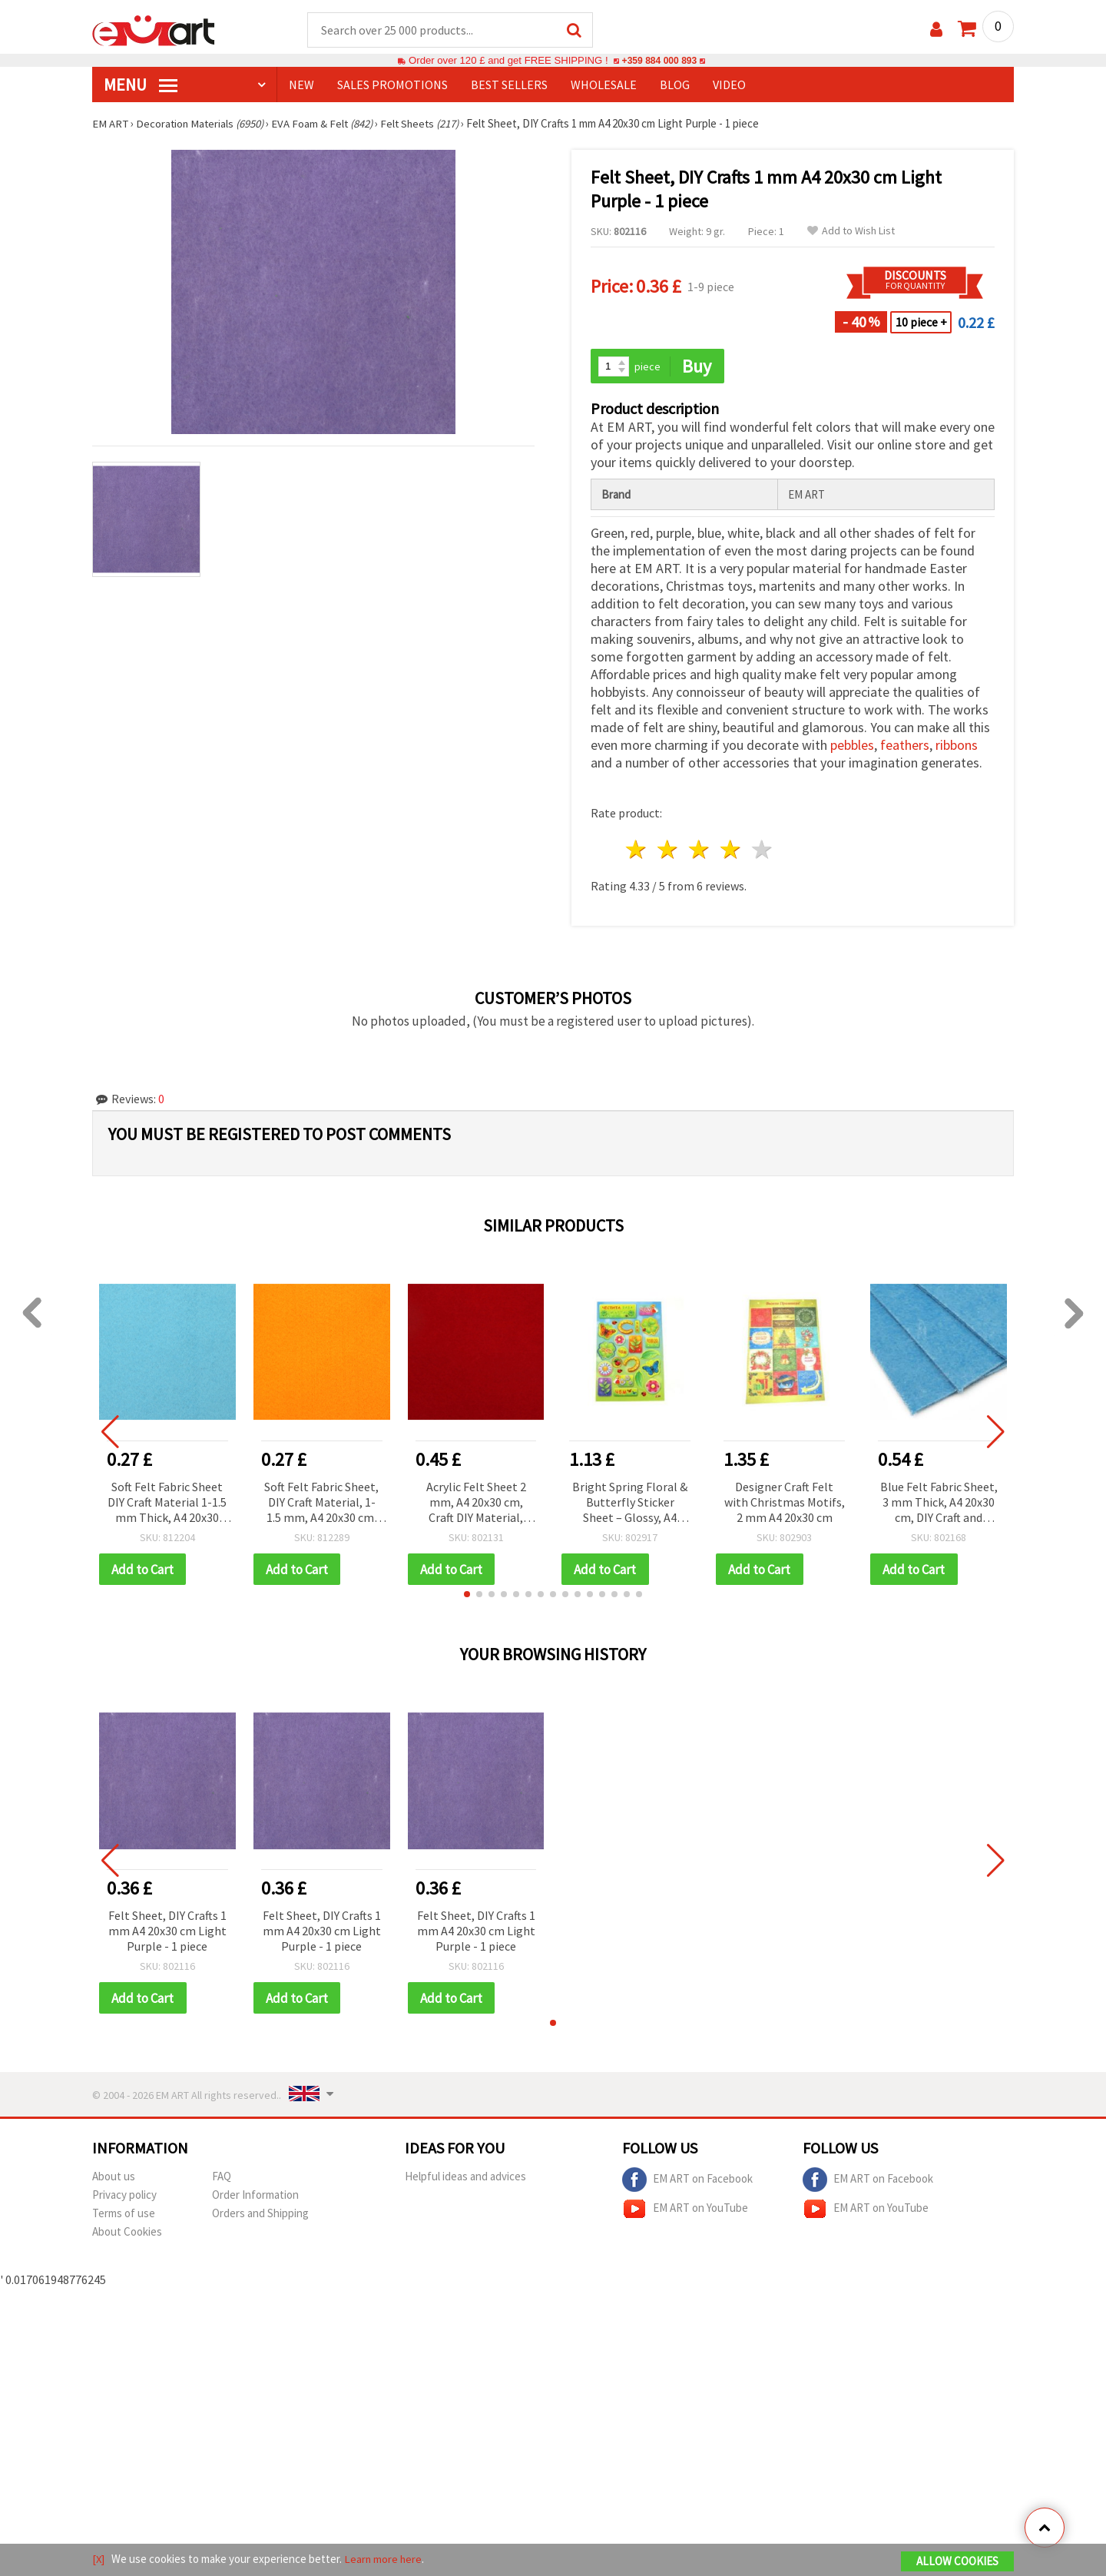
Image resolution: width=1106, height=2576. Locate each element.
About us (113, 2178)
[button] (467, 1596)
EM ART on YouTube (685, 2211)
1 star (637, 851)
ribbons (956, 746)
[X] (98, 2559)
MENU (140, 85)
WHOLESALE (604, 85)
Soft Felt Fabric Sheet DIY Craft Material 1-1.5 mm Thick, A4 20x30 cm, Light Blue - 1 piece (167, 1504)
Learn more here (384, 2559)
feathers (904, 746)
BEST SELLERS (509, 85)
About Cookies (127, 2233)
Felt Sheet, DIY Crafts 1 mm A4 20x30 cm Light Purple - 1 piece (167, 1932)
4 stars (731, 851)
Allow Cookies (957, 2561)
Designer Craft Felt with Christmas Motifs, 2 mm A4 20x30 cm (784, 1503)
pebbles (852, 746)
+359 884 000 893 (659, 61)
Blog (675, 85)
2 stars (668, 851)
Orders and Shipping (260, 2215)
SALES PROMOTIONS (392, 85)
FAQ (221, 2178)
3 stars (700, 851)
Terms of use (123, 2215)
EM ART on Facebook (687, 2182)
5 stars (762, 851)
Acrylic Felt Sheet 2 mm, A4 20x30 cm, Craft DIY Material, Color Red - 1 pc (476, 1504)
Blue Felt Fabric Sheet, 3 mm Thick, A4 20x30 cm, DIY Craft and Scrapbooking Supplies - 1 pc (938, 1504)
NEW (301, 85)
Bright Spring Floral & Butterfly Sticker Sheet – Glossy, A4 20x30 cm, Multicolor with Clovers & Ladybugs (629, 1504)
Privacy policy (124, 2197)
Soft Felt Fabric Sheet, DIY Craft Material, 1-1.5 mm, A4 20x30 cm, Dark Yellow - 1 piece (321, 1504)
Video (729, 85)
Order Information (255, 2197)
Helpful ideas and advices (465, 2178)
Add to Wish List (851, 231)
